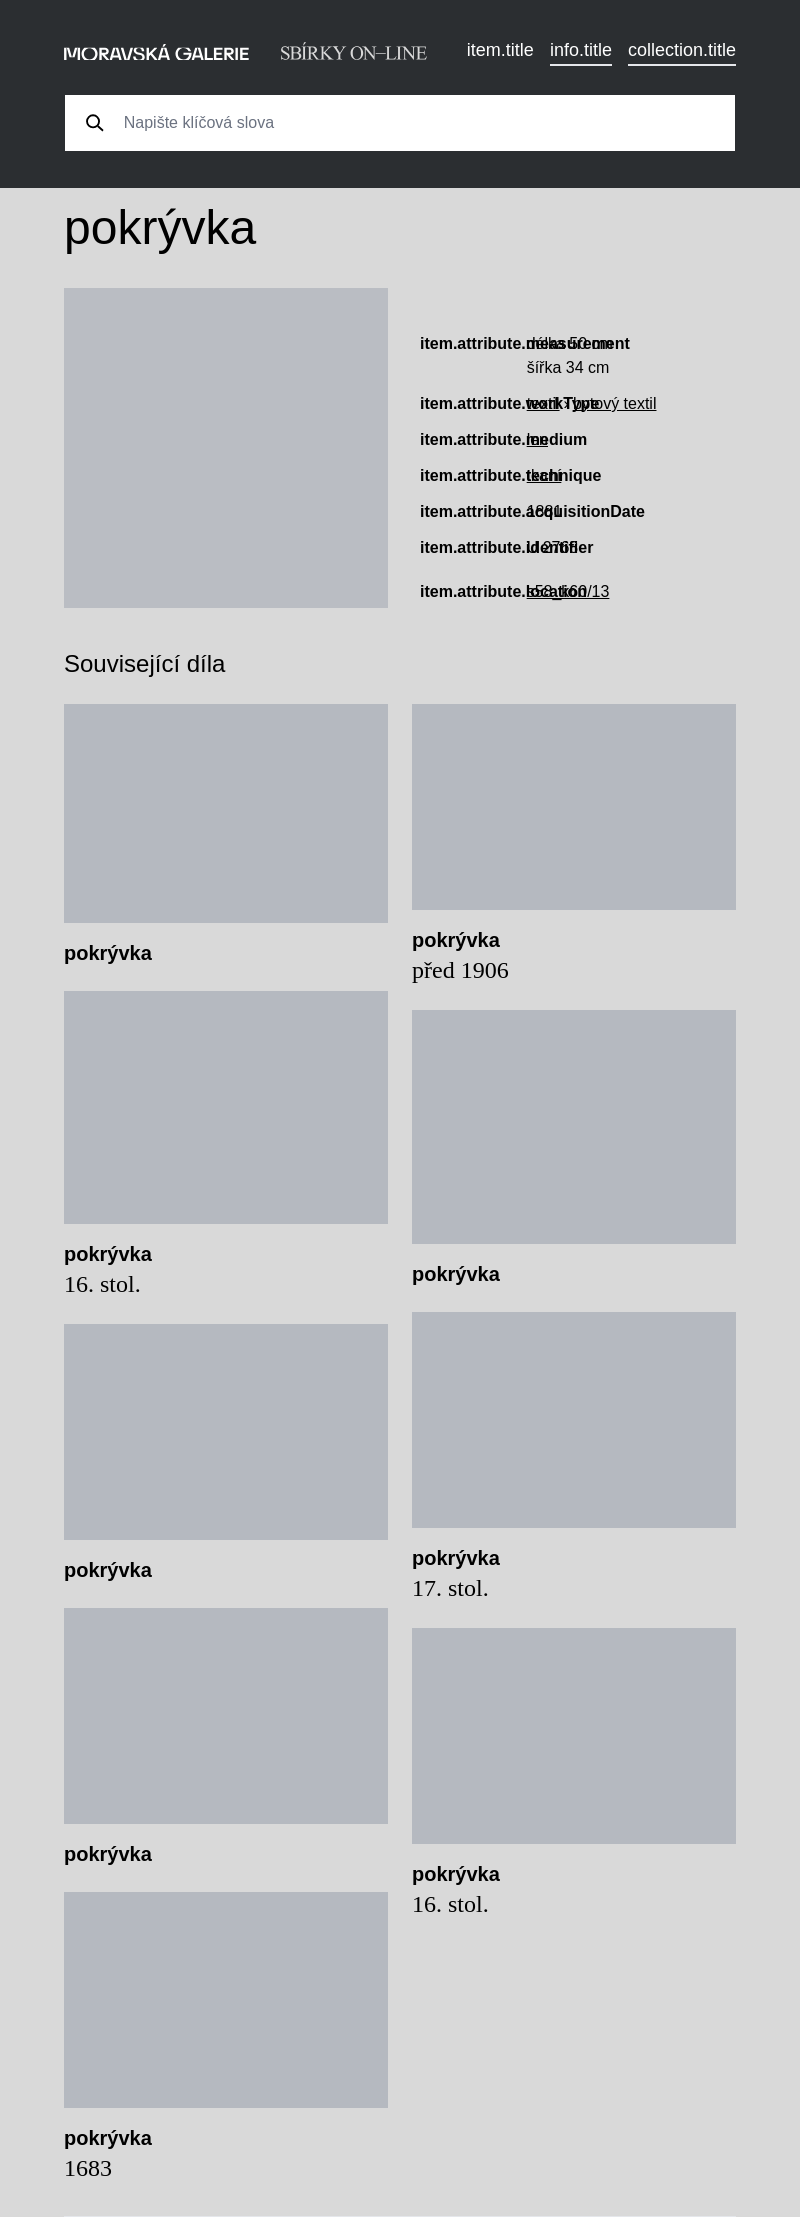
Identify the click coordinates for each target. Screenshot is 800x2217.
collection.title (682, 50)
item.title (500, 50)
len (537, 439)
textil (543, 403)
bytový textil (615, 403)
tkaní (544, 475)
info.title (581, 50)
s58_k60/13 (568, 591)
